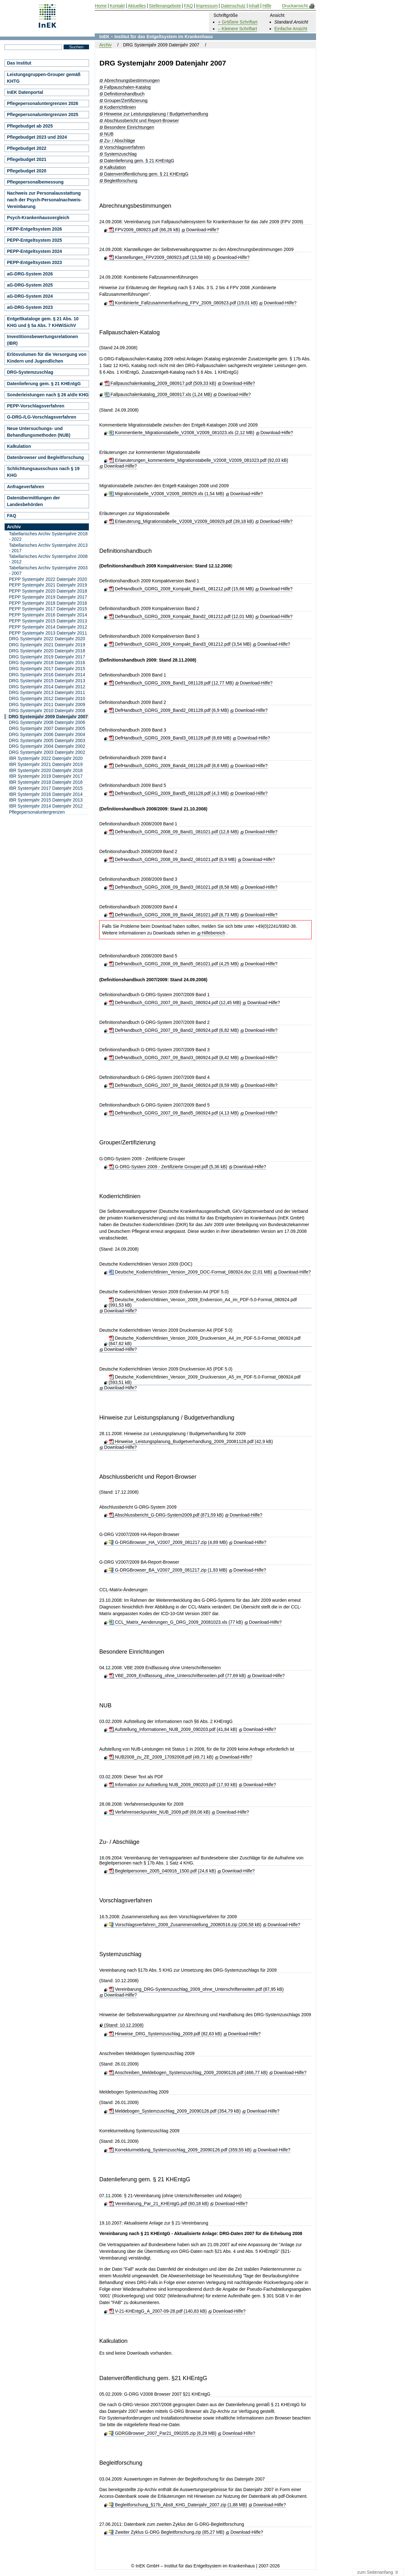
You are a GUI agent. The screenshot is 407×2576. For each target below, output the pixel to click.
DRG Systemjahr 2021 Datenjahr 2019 (47, 644)
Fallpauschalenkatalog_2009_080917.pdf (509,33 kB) (160, 383)
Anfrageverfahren (25, 486)
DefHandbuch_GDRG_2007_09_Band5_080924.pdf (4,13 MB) (174, 1112)
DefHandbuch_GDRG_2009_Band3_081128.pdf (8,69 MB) (170, 737)
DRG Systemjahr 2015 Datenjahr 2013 (47, 680)
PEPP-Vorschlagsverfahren (35, 405)
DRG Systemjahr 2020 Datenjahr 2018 (47, 650)
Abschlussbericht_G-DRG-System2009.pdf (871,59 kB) (166, 1514)
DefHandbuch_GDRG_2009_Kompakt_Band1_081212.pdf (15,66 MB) (181, 588)
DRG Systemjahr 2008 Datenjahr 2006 (47, 722)
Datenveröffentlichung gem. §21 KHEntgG (153, 2378)
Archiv (105, 44)
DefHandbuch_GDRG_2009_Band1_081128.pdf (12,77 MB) (171, 682)
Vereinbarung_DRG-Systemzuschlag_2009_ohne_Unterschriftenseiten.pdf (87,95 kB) (196, 1989)
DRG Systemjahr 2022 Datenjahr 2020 (47, 638)
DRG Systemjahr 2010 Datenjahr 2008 (47, 710)
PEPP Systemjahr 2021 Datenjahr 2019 (48, 584)
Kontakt (117, 5)
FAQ (11, 515)
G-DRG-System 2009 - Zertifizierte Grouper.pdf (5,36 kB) (168, 1166)
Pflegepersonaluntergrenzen (37, 812)
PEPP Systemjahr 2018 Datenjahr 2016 (48, 603)
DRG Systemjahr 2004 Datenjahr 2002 (47, 746)
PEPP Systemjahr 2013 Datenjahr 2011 (48, 632)
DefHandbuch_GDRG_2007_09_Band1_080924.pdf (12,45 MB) (175, 1002)
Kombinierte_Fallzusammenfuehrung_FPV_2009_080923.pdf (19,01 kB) (183, 302)
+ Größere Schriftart (237, 21)
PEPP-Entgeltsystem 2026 (34, 229)
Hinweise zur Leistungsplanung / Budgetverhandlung (156, 114)
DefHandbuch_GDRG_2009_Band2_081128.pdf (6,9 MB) (169, 710)
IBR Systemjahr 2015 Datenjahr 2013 (46, 799)
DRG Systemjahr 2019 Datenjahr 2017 (47, 656)
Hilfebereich (213, 932)
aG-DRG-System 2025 (30, 285)
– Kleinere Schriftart (237, 28)
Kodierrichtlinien (120, 107)
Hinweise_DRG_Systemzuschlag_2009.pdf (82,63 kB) (165, 2033)
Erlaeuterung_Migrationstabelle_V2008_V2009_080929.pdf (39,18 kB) (181, 521)
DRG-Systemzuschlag (30, 372)
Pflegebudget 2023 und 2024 (37, 137)
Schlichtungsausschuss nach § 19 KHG (43, 472)
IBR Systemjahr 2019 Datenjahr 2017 (46, 776)
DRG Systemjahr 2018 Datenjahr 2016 (47, 662)
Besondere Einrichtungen (129, 127)
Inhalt (254, 5)
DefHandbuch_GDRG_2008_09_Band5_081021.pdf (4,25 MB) (174, 963)
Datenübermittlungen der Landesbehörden (33, 501)
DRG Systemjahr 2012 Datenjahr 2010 (47, 698)
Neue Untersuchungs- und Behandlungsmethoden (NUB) (38, 432)
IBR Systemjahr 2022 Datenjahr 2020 (46, 758)
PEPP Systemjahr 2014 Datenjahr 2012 (48, 626)
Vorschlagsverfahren (124, 147)
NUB (109, 134)
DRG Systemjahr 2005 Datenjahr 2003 (47, 740)
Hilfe (266, 5)
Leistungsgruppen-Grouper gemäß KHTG (43, 78)
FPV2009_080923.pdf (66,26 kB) (144, 229)
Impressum (207, 5)
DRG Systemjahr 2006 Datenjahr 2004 (47, 734)
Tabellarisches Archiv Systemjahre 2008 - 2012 (48, 559)
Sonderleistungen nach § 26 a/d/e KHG (48, 394)
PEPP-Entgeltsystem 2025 (34, 240)
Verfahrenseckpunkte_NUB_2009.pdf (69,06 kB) (159, 1812)
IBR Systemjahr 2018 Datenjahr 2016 (46, 782)
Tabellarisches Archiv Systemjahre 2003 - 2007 (48, 570)
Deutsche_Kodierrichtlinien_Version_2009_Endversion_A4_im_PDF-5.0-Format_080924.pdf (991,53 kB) (203, 1302)
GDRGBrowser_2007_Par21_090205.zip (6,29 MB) (163, 2433)
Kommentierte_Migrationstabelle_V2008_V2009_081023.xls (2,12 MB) (181, 432)
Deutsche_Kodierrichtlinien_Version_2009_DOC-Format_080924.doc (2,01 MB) (190, 1271)
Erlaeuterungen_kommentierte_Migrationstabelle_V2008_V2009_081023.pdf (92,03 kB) (198, 460)
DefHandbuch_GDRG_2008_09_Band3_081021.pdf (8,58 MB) (174, 887)
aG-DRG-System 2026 (30, 273)
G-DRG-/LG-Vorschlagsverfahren (41, 417)
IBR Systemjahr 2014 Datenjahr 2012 (46, 806)
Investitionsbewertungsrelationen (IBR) (42, 340)
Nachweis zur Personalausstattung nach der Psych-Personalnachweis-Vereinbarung (44, 200)
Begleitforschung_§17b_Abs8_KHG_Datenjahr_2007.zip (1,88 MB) (178, 2504)
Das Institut (19, 63)
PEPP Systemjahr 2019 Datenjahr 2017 (48, 597)
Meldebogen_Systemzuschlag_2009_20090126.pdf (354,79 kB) (175, 2111)
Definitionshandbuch (124, 94)
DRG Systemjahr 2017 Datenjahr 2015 (47, 668)
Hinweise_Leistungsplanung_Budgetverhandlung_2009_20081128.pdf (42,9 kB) (191, 1441)
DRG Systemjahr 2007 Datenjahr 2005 (47, 728)
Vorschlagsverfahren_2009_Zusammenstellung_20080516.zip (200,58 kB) (185, 1924)
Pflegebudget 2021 (26, 159)
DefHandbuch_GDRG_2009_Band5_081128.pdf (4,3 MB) (169, 793)
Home (101, 5)
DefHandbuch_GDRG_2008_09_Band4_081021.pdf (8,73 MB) (174, 914)
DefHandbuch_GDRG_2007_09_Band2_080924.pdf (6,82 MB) (174, 1030)
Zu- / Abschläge (119, 140)
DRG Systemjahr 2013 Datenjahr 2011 (47, 692)
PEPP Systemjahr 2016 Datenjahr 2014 (48, 614)
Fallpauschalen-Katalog (127, 87)
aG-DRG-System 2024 (30, 296)
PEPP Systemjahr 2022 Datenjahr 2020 (48, 579)
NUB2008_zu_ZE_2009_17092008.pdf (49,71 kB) (161, 1757)
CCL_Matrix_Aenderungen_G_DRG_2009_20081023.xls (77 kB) (176, 1622)
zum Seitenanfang (378, 2572)
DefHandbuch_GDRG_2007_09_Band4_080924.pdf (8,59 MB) (174, 1085)
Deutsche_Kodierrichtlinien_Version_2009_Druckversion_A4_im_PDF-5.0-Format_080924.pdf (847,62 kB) (205, 1341)
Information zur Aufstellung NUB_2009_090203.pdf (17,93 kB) (173, 1784)
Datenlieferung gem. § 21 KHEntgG (139, 160)
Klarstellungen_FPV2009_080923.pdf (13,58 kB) (160, 257)
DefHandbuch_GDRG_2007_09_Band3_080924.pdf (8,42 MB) (174, 1057)
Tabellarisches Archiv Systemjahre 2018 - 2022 (48, 536)
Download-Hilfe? (202, 229)
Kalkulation (115, 167)
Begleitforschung (120, 180)
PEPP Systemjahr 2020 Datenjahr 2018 (48, 591)
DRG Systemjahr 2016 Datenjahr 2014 (47, 674)
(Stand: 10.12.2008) (124, 2025)
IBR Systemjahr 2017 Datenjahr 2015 (46, 788)
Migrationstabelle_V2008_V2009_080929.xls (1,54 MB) (166, 493)
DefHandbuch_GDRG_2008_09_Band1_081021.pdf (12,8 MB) (174, 831)
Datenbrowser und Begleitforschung (45, 457)
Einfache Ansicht (290, 28)
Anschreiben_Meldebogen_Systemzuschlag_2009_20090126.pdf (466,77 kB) (188, 2072)
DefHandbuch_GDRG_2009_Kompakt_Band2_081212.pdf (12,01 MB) (181, 616)
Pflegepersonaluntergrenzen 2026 (42, 103)
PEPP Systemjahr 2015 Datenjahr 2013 (48, 620)
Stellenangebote (165, 5)
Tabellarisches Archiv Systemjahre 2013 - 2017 (48, 548)
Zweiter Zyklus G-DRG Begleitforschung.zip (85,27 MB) (166, 2532)
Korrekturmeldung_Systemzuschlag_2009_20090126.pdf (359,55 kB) (180, 2149)
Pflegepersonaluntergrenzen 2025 (42, 114)
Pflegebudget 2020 (26, 170)
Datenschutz (233, 5)
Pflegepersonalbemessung (35, 181)
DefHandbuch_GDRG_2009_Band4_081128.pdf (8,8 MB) (169, 765)
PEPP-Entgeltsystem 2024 (34, 251)
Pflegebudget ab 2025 (30, 125)
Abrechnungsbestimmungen (132, 80)
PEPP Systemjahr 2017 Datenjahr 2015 (48, 608)
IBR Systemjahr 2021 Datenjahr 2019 (46, 764)
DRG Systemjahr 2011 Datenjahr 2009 (47, 704)
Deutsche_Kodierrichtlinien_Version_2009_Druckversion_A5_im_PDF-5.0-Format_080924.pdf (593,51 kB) (205, 1379)
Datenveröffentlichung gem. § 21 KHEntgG (146, 174)
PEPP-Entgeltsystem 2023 (34, 262)
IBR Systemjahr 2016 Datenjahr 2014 (46, 794)
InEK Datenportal (25, 92)
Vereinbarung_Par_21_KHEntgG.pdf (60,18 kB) (159, 2203)
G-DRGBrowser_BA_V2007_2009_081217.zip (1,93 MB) (168, 1570)
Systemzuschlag (120, 154)
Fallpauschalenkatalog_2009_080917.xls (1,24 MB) (158, 394)
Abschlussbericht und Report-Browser (141, 120)
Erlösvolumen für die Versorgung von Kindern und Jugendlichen (46, 358)
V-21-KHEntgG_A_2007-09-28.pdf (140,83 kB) (158, 2311)
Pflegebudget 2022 (26, 148)
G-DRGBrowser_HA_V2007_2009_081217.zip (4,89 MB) (168, 1542)
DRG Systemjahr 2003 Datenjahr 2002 (47, 752)
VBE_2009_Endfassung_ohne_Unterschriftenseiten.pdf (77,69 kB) (177, 1675)
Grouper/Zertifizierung (126, 100)
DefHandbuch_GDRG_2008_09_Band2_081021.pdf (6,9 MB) (172, 859)
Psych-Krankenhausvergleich (38, 217)
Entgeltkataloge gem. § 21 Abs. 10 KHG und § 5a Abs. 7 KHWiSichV (43, 322)
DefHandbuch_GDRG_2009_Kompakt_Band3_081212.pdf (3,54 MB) (180, 644)
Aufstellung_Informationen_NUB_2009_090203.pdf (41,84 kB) (173, 1729)
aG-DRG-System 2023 (30, 307)
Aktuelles (137, 5)
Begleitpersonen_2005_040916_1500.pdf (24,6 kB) (162, 1870)
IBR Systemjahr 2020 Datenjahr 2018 (46, 770)
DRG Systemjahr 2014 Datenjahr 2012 (47, 686)
